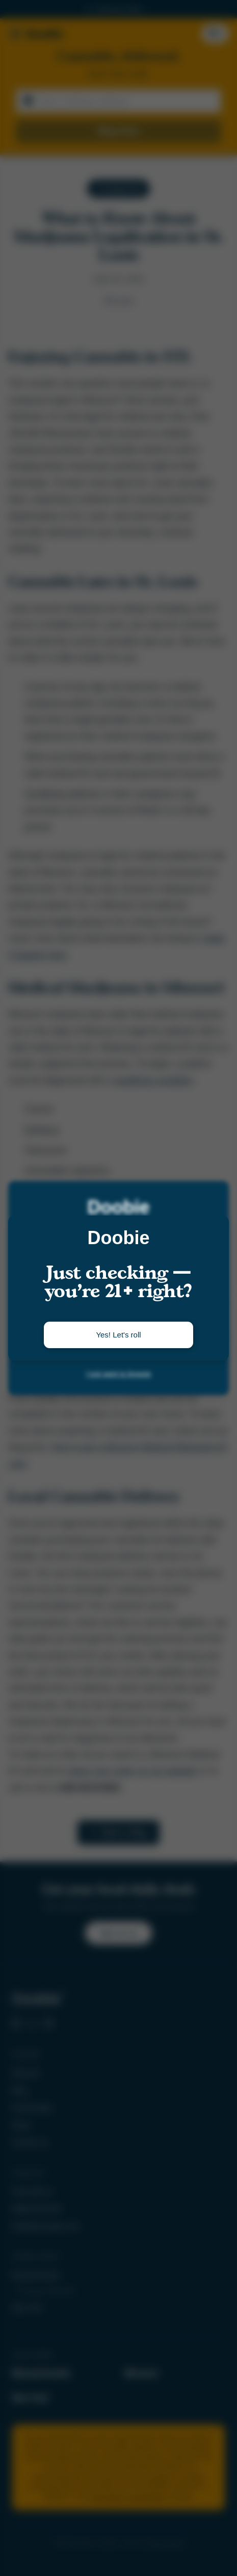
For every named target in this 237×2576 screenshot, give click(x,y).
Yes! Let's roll (118, 1334)
